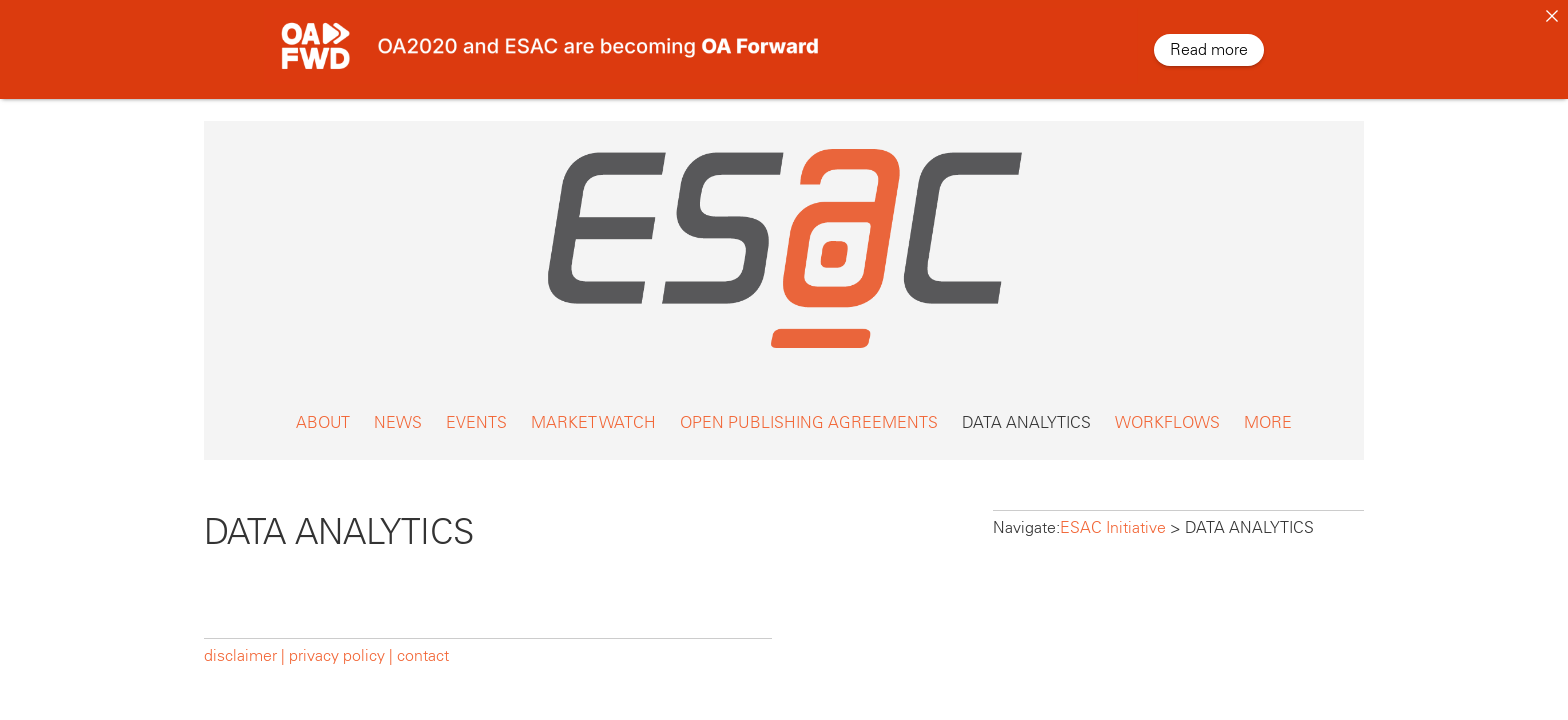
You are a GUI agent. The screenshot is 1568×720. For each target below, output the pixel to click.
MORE (1268, 410)
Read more (1209, 49)
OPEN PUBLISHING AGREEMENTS (809, 410)
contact (423, 643)
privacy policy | (341, 643)
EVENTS (476, 410)
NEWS (398, 410)
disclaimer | (246, 643)
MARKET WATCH (593, 410)
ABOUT (323, 410)
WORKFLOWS (1167, 410)
